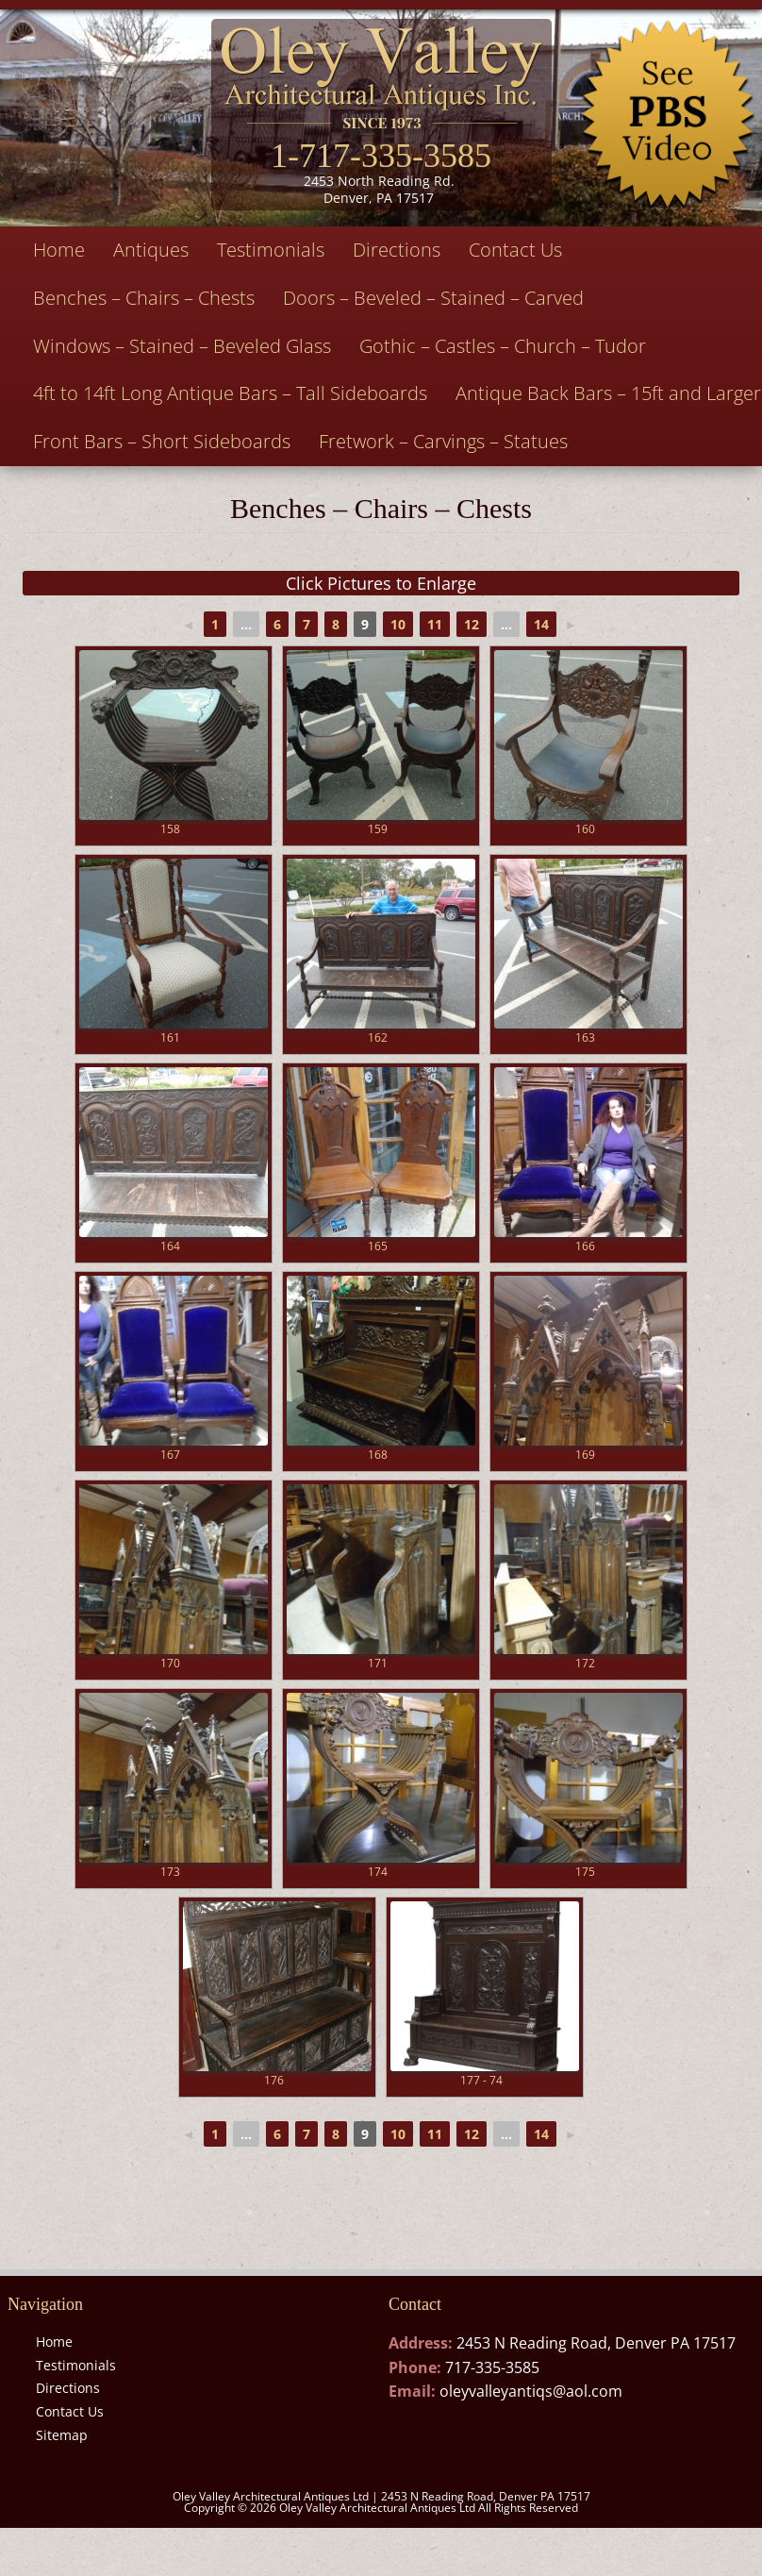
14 (541, 624)
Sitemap (62, 2435)
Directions (396, 249)
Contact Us (515, 249)
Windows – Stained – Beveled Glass (182, 346)
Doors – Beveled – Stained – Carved (433, 297)
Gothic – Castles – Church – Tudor (502, 346)
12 (471, 624)
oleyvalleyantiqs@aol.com (530, 2391)
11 (434, 624)
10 (398, 624)
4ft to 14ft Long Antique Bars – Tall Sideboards (230, 393)
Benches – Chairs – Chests (144, 297)
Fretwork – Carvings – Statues (443, 441)
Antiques (151, 249)
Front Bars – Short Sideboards (161, 441)
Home (59, 249)
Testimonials (270, 249)
